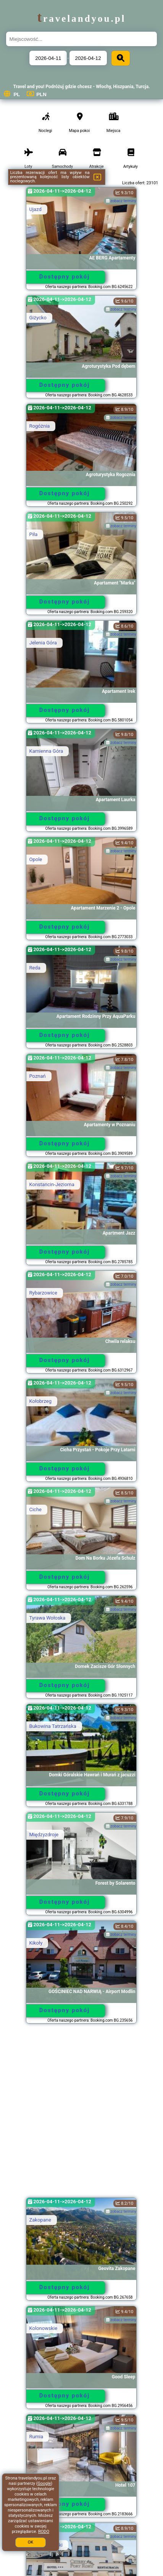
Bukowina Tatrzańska (52, 1726)
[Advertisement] (81, 2114)
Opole (35, 859)
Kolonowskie (43, 2328)
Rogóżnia (39, 426)
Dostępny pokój (64, 276)
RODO (43, 2531)
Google (44, 2483)
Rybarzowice (43, 1293)
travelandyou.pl (81, 18)
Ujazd (35, 209)
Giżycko (37, 317)
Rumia (36, 2436)
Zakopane (40, 2220)
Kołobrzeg (40, 1401)
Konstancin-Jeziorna (51, 1184)
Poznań (37, 1076)
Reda (34, 968)
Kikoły (35, 1943)
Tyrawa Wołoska (47, 1618)
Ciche (35, 1509)
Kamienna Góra (46, 751)
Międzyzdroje (43, 1834)
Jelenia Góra (42, 643)
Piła (33, 534)
